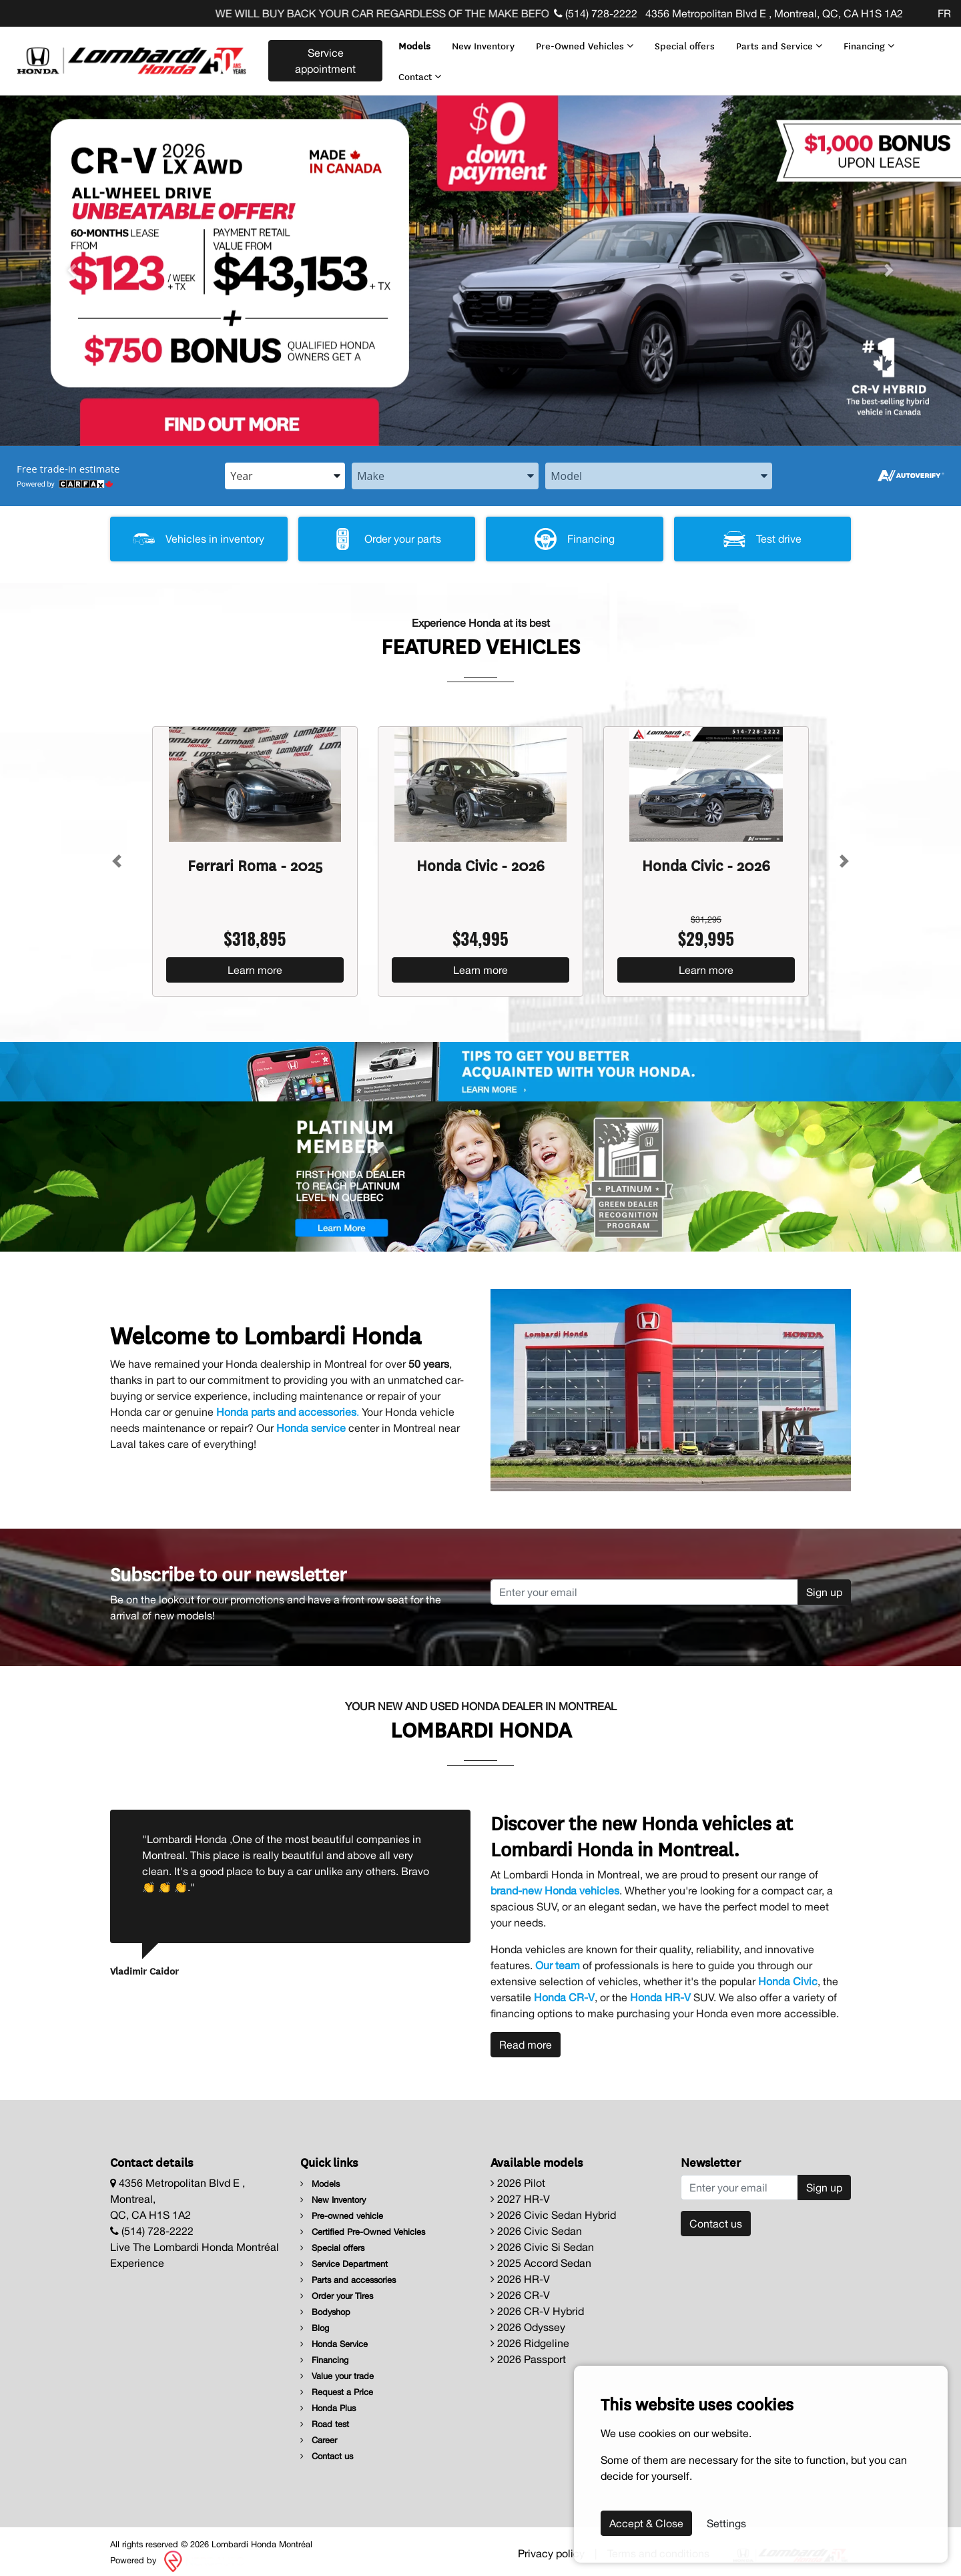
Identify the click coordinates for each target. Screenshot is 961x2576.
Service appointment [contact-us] (323, 57)
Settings (726, 2523)
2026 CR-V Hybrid (537, 2304)
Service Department (344, 2257)
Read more (525, 2038)
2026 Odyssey (528, 2320)
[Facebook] (909, 13)
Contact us (326, 2449)
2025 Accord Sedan (541, 2256)
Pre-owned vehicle (341, 2209)
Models (412, 42)
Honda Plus (328, 2401)
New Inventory (480, 42)
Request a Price (336, 2385)
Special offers (682, 42)
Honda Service (334, 2337)
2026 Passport (528, 2352)
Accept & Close (646, 2523)
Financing (866, 42)
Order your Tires (336, 2289)
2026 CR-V (520, 2288)
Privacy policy (551, 2546)
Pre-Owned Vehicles (582, 42)
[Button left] (116, 854)
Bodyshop (325, 2305)
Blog (314, 2321)
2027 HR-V (520, 2192)
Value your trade (337, 2369)
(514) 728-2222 (595, 13)
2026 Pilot (518, 2176)
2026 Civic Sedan (536, 2224)
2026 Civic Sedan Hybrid (553, 2208)
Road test (324, 2417)
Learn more (255, 963)
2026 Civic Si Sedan (542, 2240)
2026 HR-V (520, 2272)
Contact (417, 72)
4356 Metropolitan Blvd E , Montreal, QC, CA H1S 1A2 (773, 13)
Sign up (824, 1585)
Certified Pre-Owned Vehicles (362, 2225)
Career (318, 2433)
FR (944, 13)
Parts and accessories (348, 2273)
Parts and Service (776, 42)
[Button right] (844, 854)
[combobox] (285, 468)
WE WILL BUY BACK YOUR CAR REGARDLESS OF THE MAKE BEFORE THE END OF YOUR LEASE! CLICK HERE (522, 13)
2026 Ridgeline (530, 2336)
